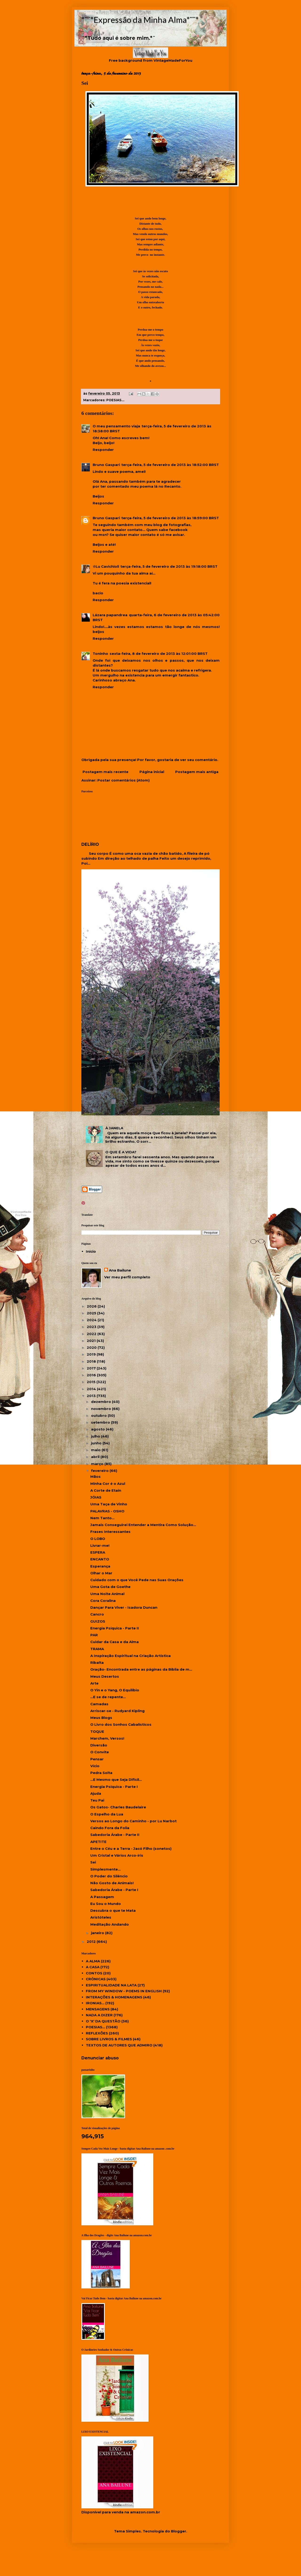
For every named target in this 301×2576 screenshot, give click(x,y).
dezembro (101, 1401)
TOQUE (97, 1731)
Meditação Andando (109, 1924)
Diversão (98, 1745)
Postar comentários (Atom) (123, 780)
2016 (92, 1375)
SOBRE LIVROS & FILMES (109, 2039)
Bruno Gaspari (106, 464)
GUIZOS (97, 1621)
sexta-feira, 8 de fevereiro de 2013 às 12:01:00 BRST (159, 653)
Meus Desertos (104, 1676)
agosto (98, 1429)
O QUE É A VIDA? (120, 1152)
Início (91, 1251)
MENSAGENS (98, 2009)
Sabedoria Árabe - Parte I (114, 1889)
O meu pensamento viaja (116, 426)
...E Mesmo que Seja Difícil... (116, 1779)
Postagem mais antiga (196, 772)
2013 (92, 1395)
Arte (94, 1683)
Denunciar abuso (100, 2057)
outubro (99, 1415)
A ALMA (93, 1961)
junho (97, 1443)
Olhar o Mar (101, 1573)
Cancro (97, 1614)
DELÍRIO (90, 844)
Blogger (178, 2531)
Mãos (95, 1476)
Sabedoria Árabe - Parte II (114, 1834)
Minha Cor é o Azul (107, 1483)
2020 (92, 1347)
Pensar (97, 1759)
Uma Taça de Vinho (108, 1504)
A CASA (92, 1967)
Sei (93, 1862)
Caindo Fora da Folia (109, 1828)
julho (96, 1436)
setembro (101, 1422)
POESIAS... (115, 400)
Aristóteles (100, 1917)
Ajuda (95, 1793)
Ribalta (97, 1662)
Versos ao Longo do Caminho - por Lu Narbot (133, 1821)
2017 (92, 1368)
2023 (92, 1326)
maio (96, 1450)
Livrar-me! (99, 1545)
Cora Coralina (103, 1600)
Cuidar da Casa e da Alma (114, 1642)
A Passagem (102, 1897)
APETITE (98, 1841)
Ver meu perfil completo (127, 1277)
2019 (92, 1354)
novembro (101, 1408)
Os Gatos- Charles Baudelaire (118, 1807)
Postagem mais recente (105, 772)
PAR (94, 1635)
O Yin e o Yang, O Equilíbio (114, 1690)
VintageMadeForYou (172, 60)
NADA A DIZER (99, 2015)
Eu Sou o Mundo (105, 1903)
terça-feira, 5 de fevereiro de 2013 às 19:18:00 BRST (169, 566)
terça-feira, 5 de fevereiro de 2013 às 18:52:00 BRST (170, 464)
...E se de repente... (108, 1697)
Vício (94, 1766)
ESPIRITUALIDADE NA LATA (111, 1985)
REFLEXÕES (97, 2033)
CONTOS (94, 1973)
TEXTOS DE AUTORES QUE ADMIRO (119, 2045)
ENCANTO (99, 1559)
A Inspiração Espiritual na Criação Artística (130, 1655)
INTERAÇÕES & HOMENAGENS (114, 1997)
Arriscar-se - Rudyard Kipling (117, 1711)
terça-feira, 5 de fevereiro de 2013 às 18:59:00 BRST (170, 518)
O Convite (99, 1752)
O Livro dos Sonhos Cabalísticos (120, 1724)
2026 (92, 1306)
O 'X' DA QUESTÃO (103, 2021)
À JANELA (114, 1128)
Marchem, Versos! (107, 1738)
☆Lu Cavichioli (106, 566)
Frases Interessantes (110, 1531)
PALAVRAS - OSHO (107, 1511)
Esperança (100, 1566)
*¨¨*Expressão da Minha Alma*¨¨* (140, 19)
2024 (92, 1320)
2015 (91, 1382)
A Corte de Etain (105, 1490)
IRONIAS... (95, 2003)
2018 (92, 1361)
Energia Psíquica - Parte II (114, 1628)
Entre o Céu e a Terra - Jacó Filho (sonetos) (130, 1848)
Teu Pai (97, 1800)
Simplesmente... (105, 1869)
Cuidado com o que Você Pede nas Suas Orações (136, 1580)
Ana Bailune (120, 1270)
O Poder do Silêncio (109, 1876)
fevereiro (100, 1470)
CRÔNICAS (96, 1979)
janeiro (98, 1933)
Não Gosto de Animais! (112, 1883)
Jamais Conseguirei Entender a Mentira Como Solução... (143, 1525)
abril (95, 1456)
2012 (92, 1941)
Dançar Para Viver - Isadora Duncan (123, 1607)
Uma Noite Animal (107, 1594)
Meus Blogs (101, 1717)
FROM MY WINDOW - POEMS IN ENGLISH (124, 1991)
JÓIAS (95, 1497)
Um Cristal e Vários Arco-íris (116, 1855)
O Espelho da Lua (106, 1814)
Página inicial (151, 772)
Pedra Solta (101, 1772)
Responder (103, 449)
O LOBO (97, 1538)
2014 (92, 1389)
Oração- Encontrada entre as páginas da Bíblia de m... (141, 1669)
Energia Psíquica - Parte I (114, 1786)
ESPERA (97, 1552)
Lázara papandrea (110, 615)
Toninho (100, 653)
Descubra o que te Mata (113, 1910)
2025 (92, 1313)
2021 (92, 1340)
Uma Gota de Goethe (110, 1586)
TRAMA (97, 1649)
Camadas (99, 1704)
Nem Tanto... (102, 1518)
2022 (92, 1334)
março (97, 1464)
